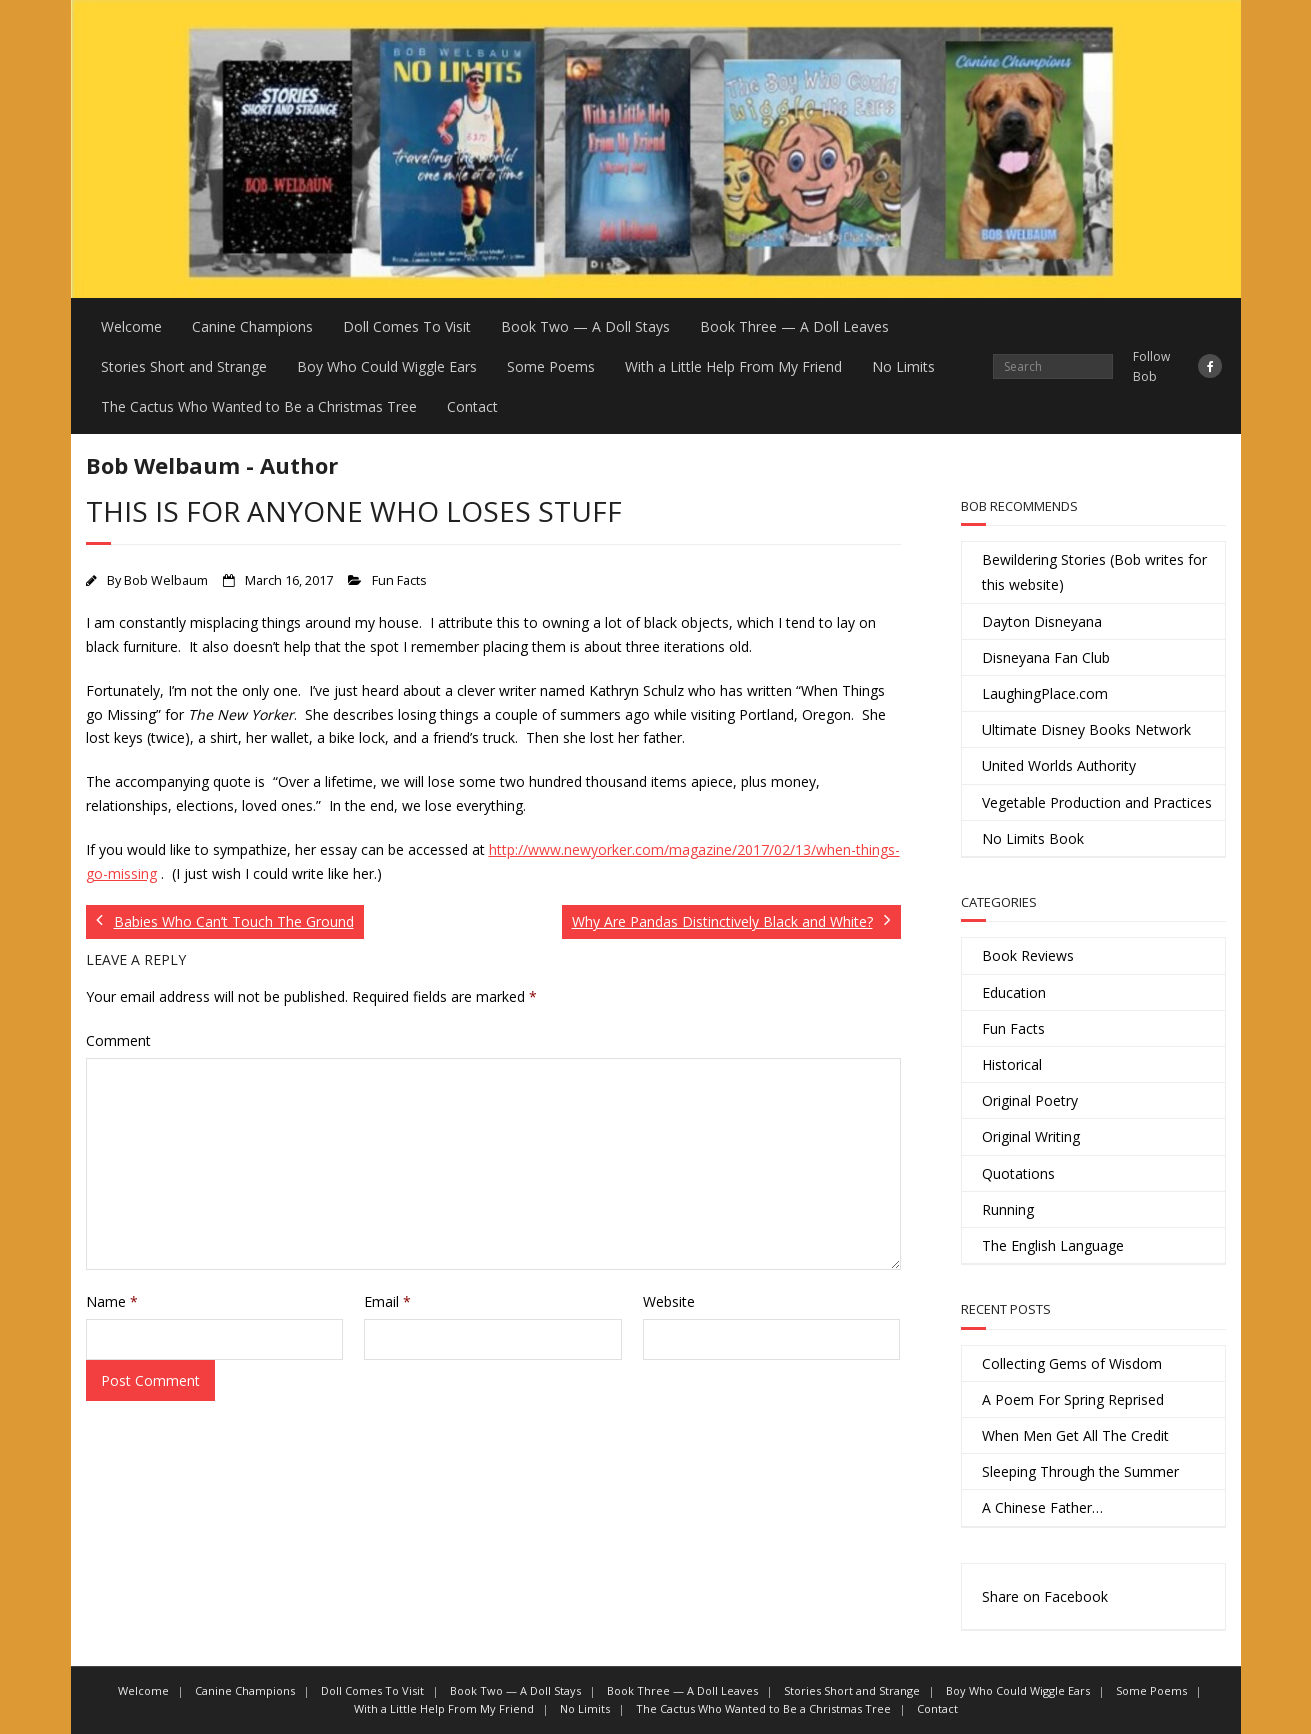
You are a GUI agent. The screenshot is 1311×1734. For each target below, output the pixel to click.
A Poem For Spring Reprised (1073, 1399)
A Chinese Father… (1042, 1507)
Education (1014, 992)
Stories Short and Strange (184, 366)
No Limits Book (1033, 838)
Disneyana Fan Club (1046, 657)
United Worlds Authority (1059, 765)
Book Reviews (1028, 955)
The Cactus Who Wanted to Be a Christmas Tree (259, 406)
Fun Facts (399, 580)
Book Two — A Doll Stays (585, 326)
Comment (118, 1040)
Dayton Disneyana (1042, 621)
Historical (1012, 1064)
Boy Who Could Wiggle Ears (387, 366)
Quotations (1018, 1173)
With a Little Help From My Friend (733, 366)
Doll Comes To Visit (407, 326)
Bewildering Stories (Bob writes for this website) (1094, 572)
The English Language (1053, 1245)
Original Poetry (1030, 1100)
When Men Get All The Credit (1075, 1435)
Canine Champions (252, 326)
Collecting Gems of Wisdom (1072, 1363)
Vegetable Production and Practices (1097, 802)
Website (669, 1301)
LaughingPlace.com (1045, 693)
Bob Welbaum (166, 580)
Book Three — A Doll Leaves (794, 326)
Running (1008, 1209)
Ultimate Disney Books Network (1086, 729)
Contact (472, 406)
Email (387, 1301)
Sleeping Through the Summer (1080, 1471)
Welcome (131, 326)
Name (112, 1301)
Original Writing (1031, 1136)
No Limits (903, 366)
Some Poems (551, 366)
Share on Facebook (1045, 1596)
